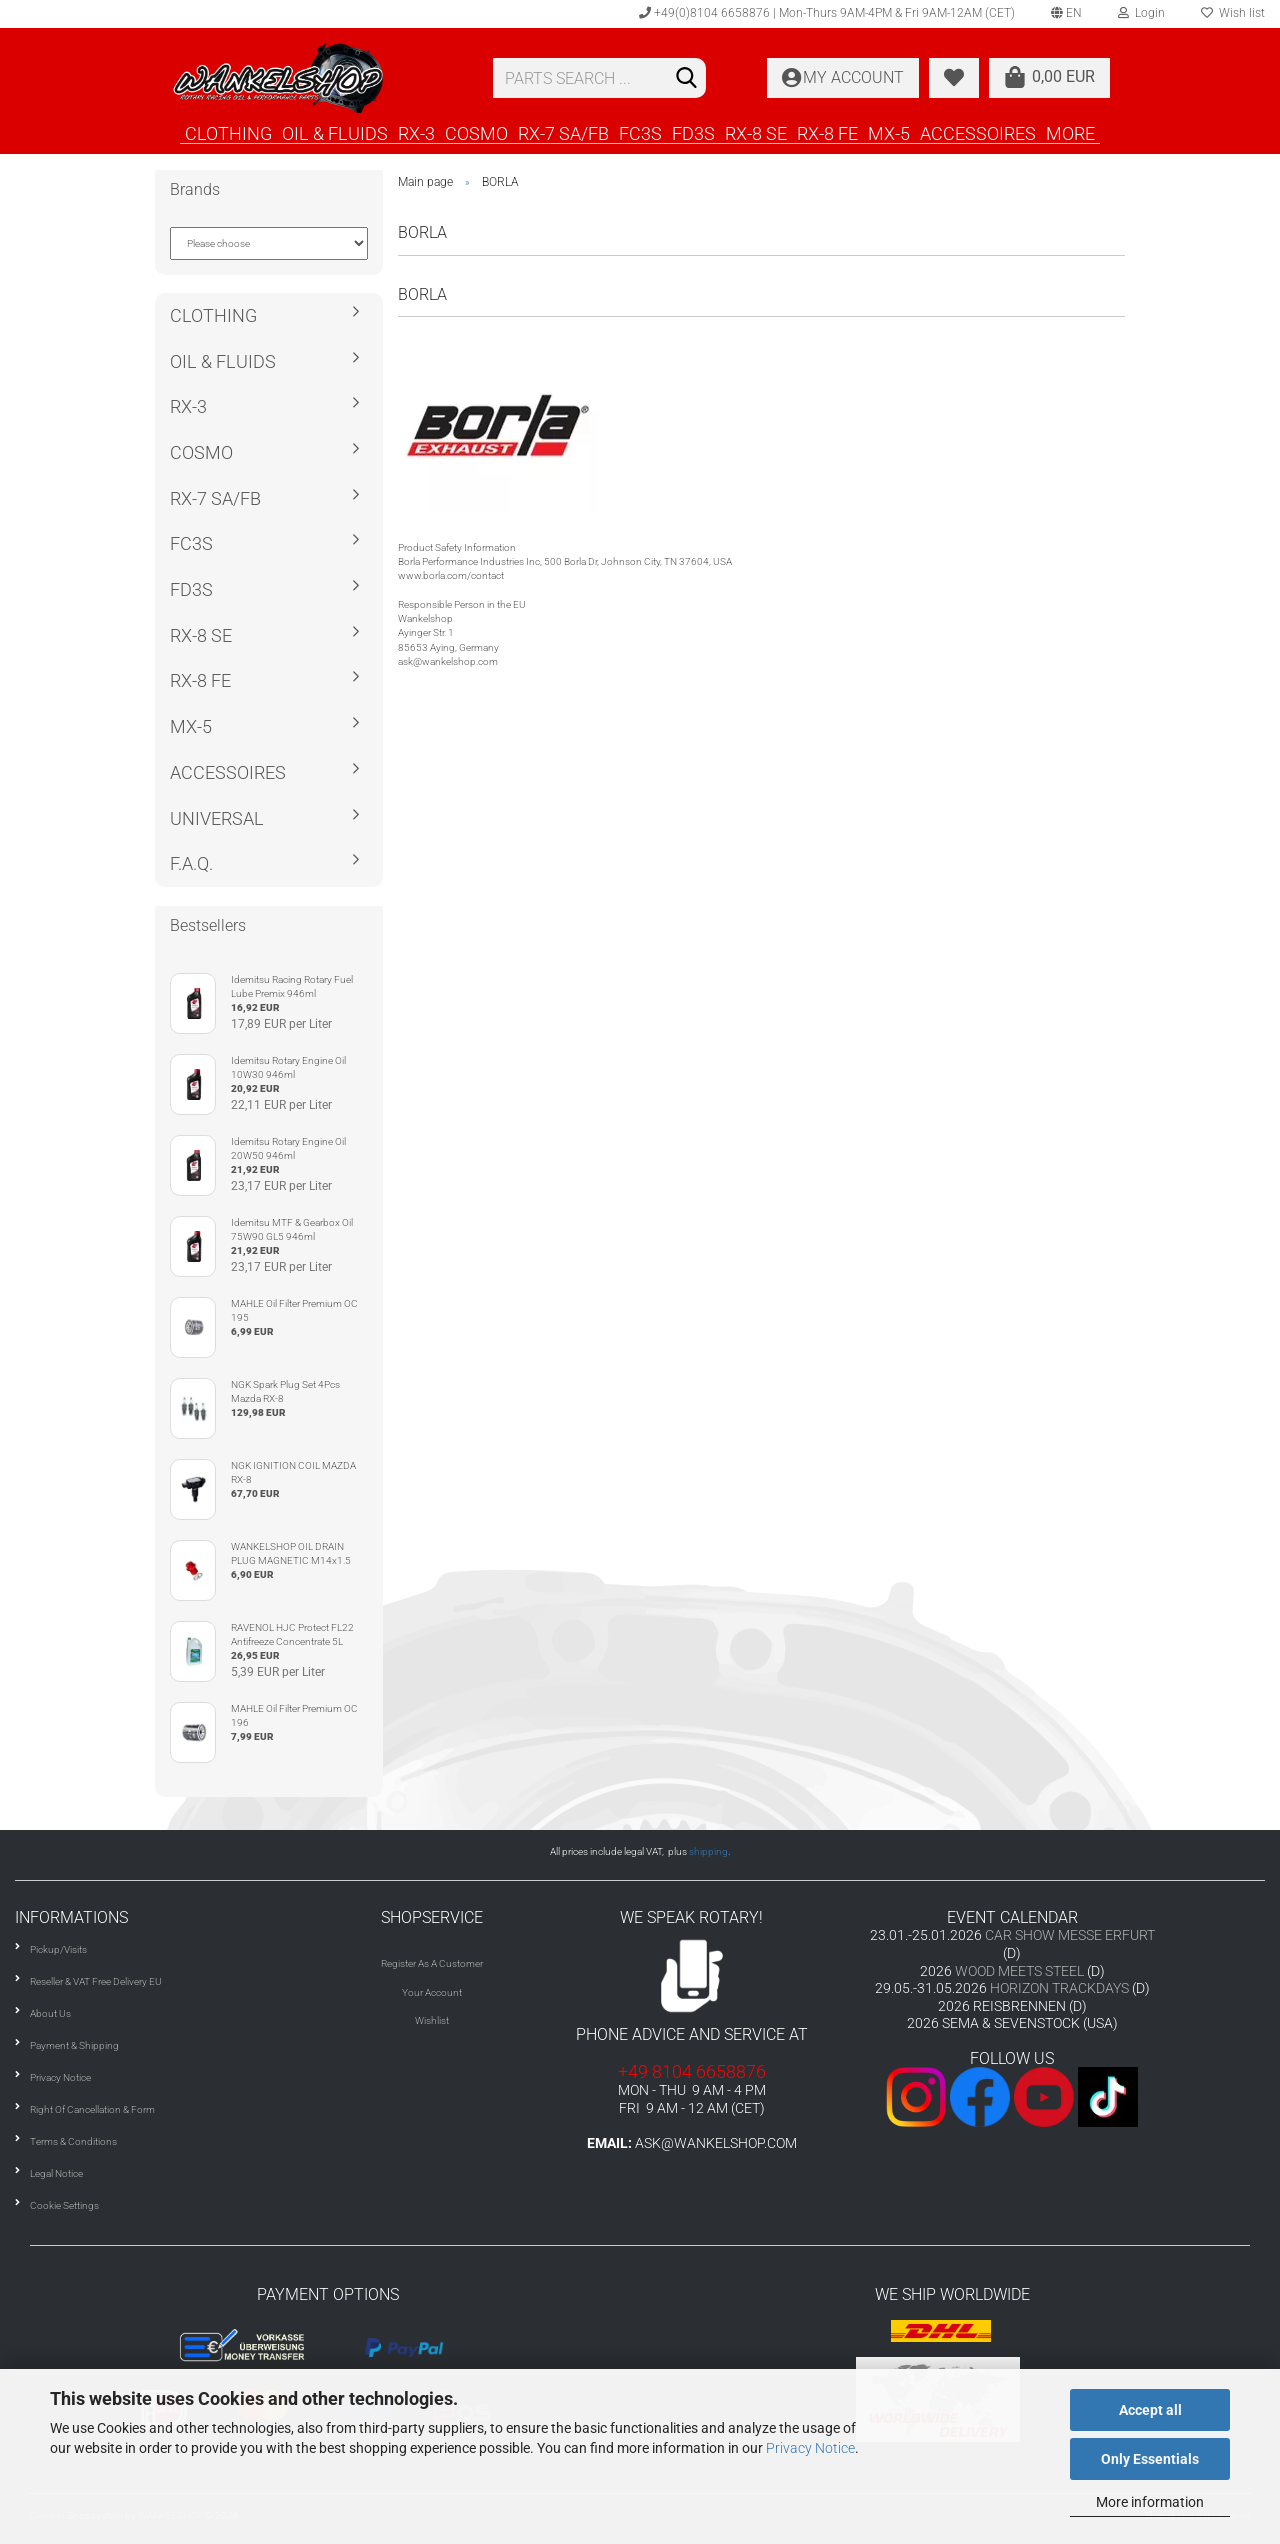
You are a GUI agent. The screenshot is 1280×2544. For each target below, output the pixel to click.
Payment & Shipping (74, 2045)
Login (1141, 13)
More (1070, 133)
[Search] (687, 79)
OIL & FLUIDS (335, 133)
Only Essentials (1150, 2459)
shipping (708, 1851)
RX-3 (416, 133)
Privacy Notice (810, 2448)
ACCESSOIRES (978, 133)
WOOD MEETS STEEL (1019, 1971)
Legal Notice (56, 2173)
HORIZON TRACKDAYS (1059, 1988)
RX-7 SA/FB (563, 133)
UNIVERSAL (217, 818)
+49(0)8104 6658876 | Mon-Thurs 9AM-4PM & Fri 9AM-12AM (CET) (827, 13)
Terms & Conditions (73, 2141)
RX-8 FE (827, 133)
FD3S (693, 133)
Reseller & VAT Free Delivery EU (96, 1981)
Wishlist (432, 2020)
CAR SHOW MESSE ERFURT (1070, 1935)
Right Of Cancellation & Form (92, 2109)
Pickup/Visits (58, 1949)
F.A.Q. (191, 863)
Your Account (432, 1992)
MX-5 (889, 133)
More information (1150, 2502)
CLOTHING (228, 133)
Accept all (1150, 2410)
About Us (50, 2013)
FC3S (640, 133)
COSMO (476, 133)
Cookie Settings (64, 2205)
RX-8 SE (756, 133)
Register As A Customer (432, 1963)
